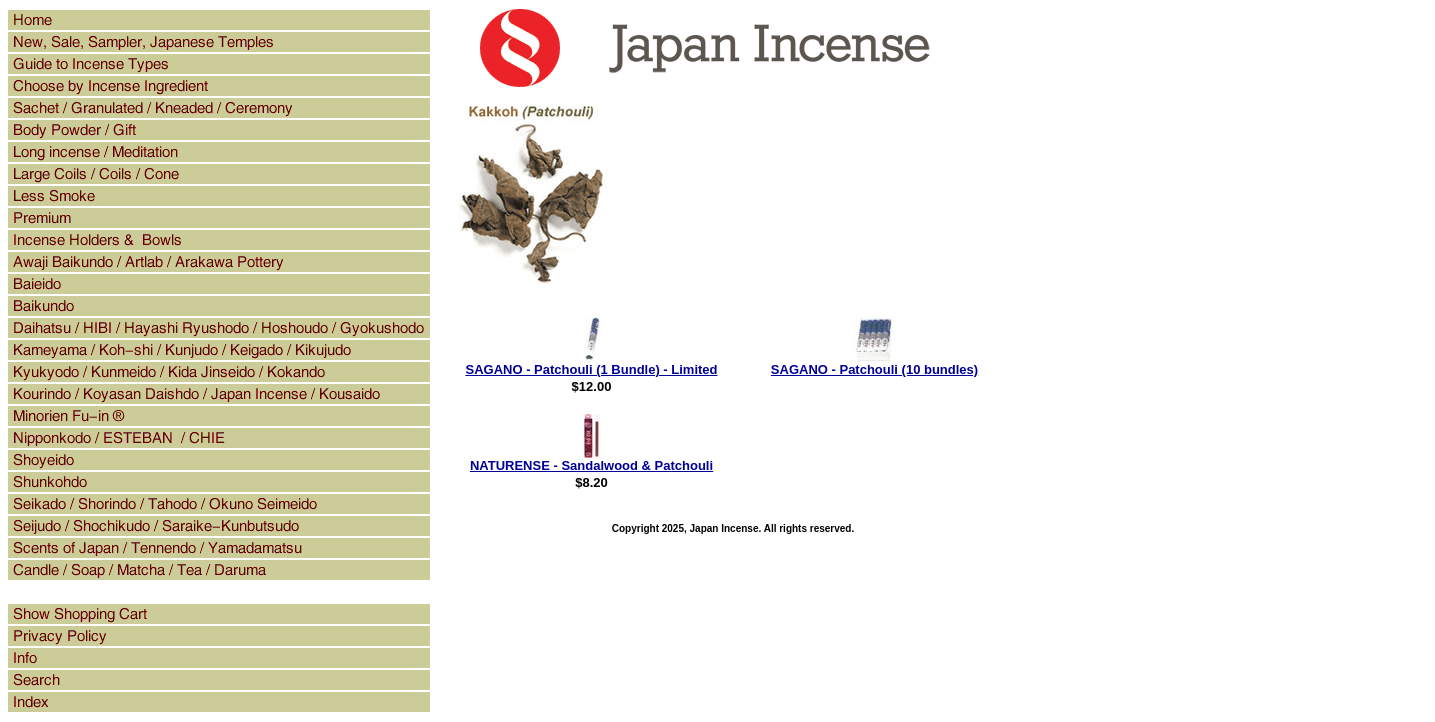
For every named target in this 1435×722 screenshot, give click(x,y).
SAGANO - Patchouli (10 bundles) (874, 369)
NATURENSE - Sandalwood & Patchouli (591, 465)
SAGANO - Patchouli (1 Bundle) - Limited (591, 369)
